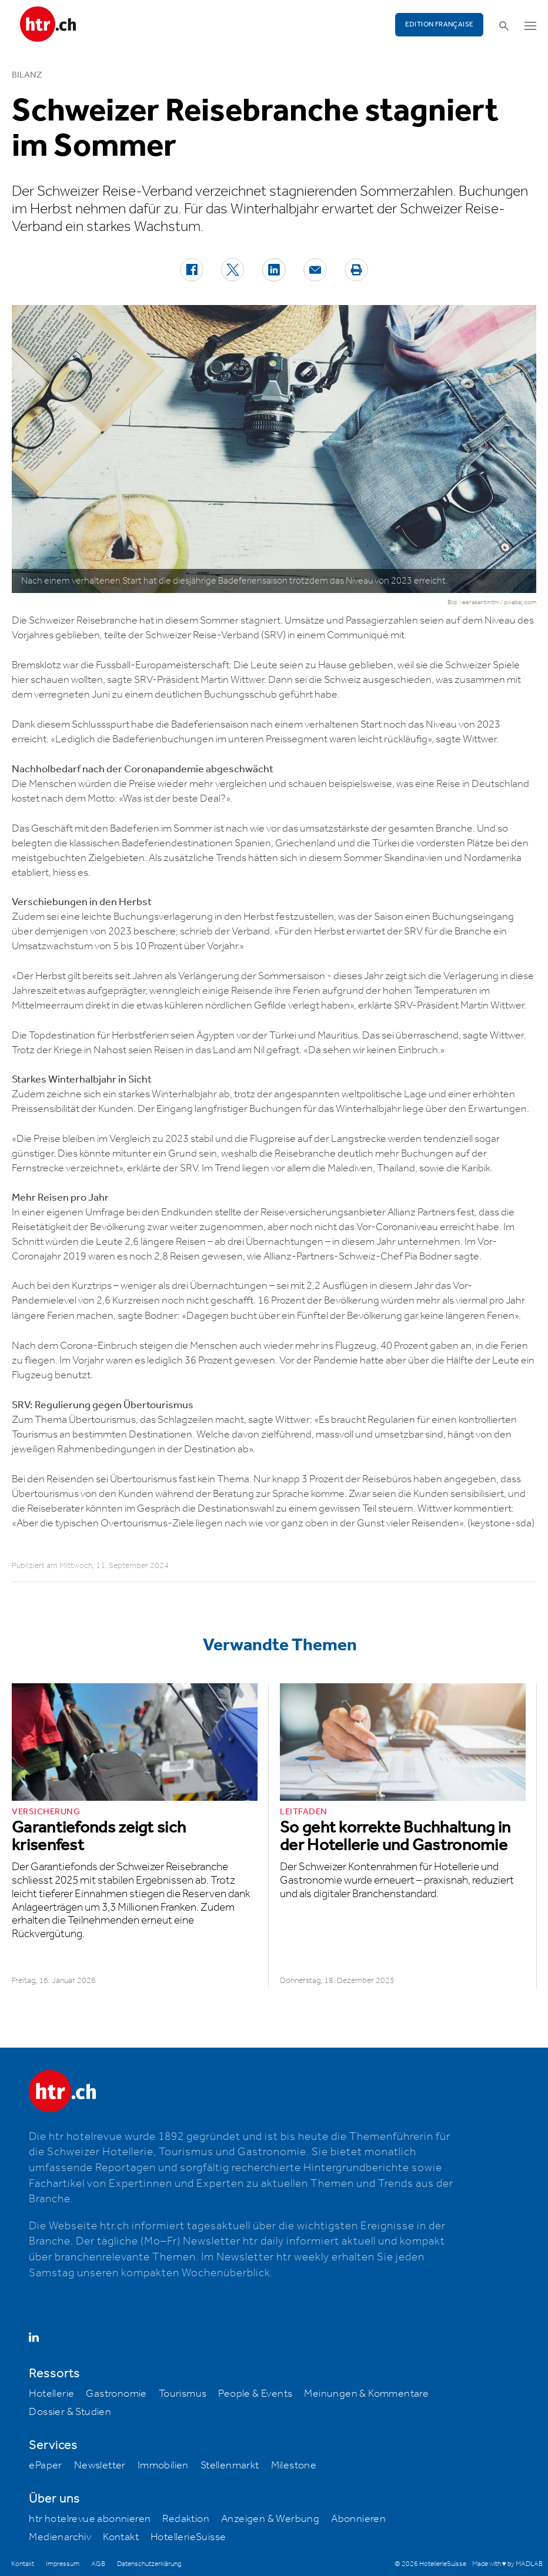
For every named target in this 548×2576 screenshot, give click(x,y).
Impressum (62, 2564)
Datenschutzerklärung (149, 2564)
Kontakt (121, 2537)
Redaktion (185, 2519)
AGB (98, 2564)
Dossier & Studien (70, 2412)
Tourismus (183, 2394)
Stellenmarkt (230, 2465)
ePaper (45, 2465)
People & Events (255, 2394)
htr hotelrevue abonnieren (90, 2519)
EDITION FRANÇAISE (439, 24)
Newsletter (100, 2465)
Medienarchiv (60, 2537)
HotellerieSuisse (188, 2537)
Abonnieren (358, 2519)
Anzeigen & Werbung (270, 2519)
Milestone (294, 2465)
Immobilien (163, 2465)
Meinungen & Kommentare (366, 2394)
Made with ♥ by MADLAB (507, 2564)
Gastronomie (116, 2394)
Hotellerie (51, 2394)
